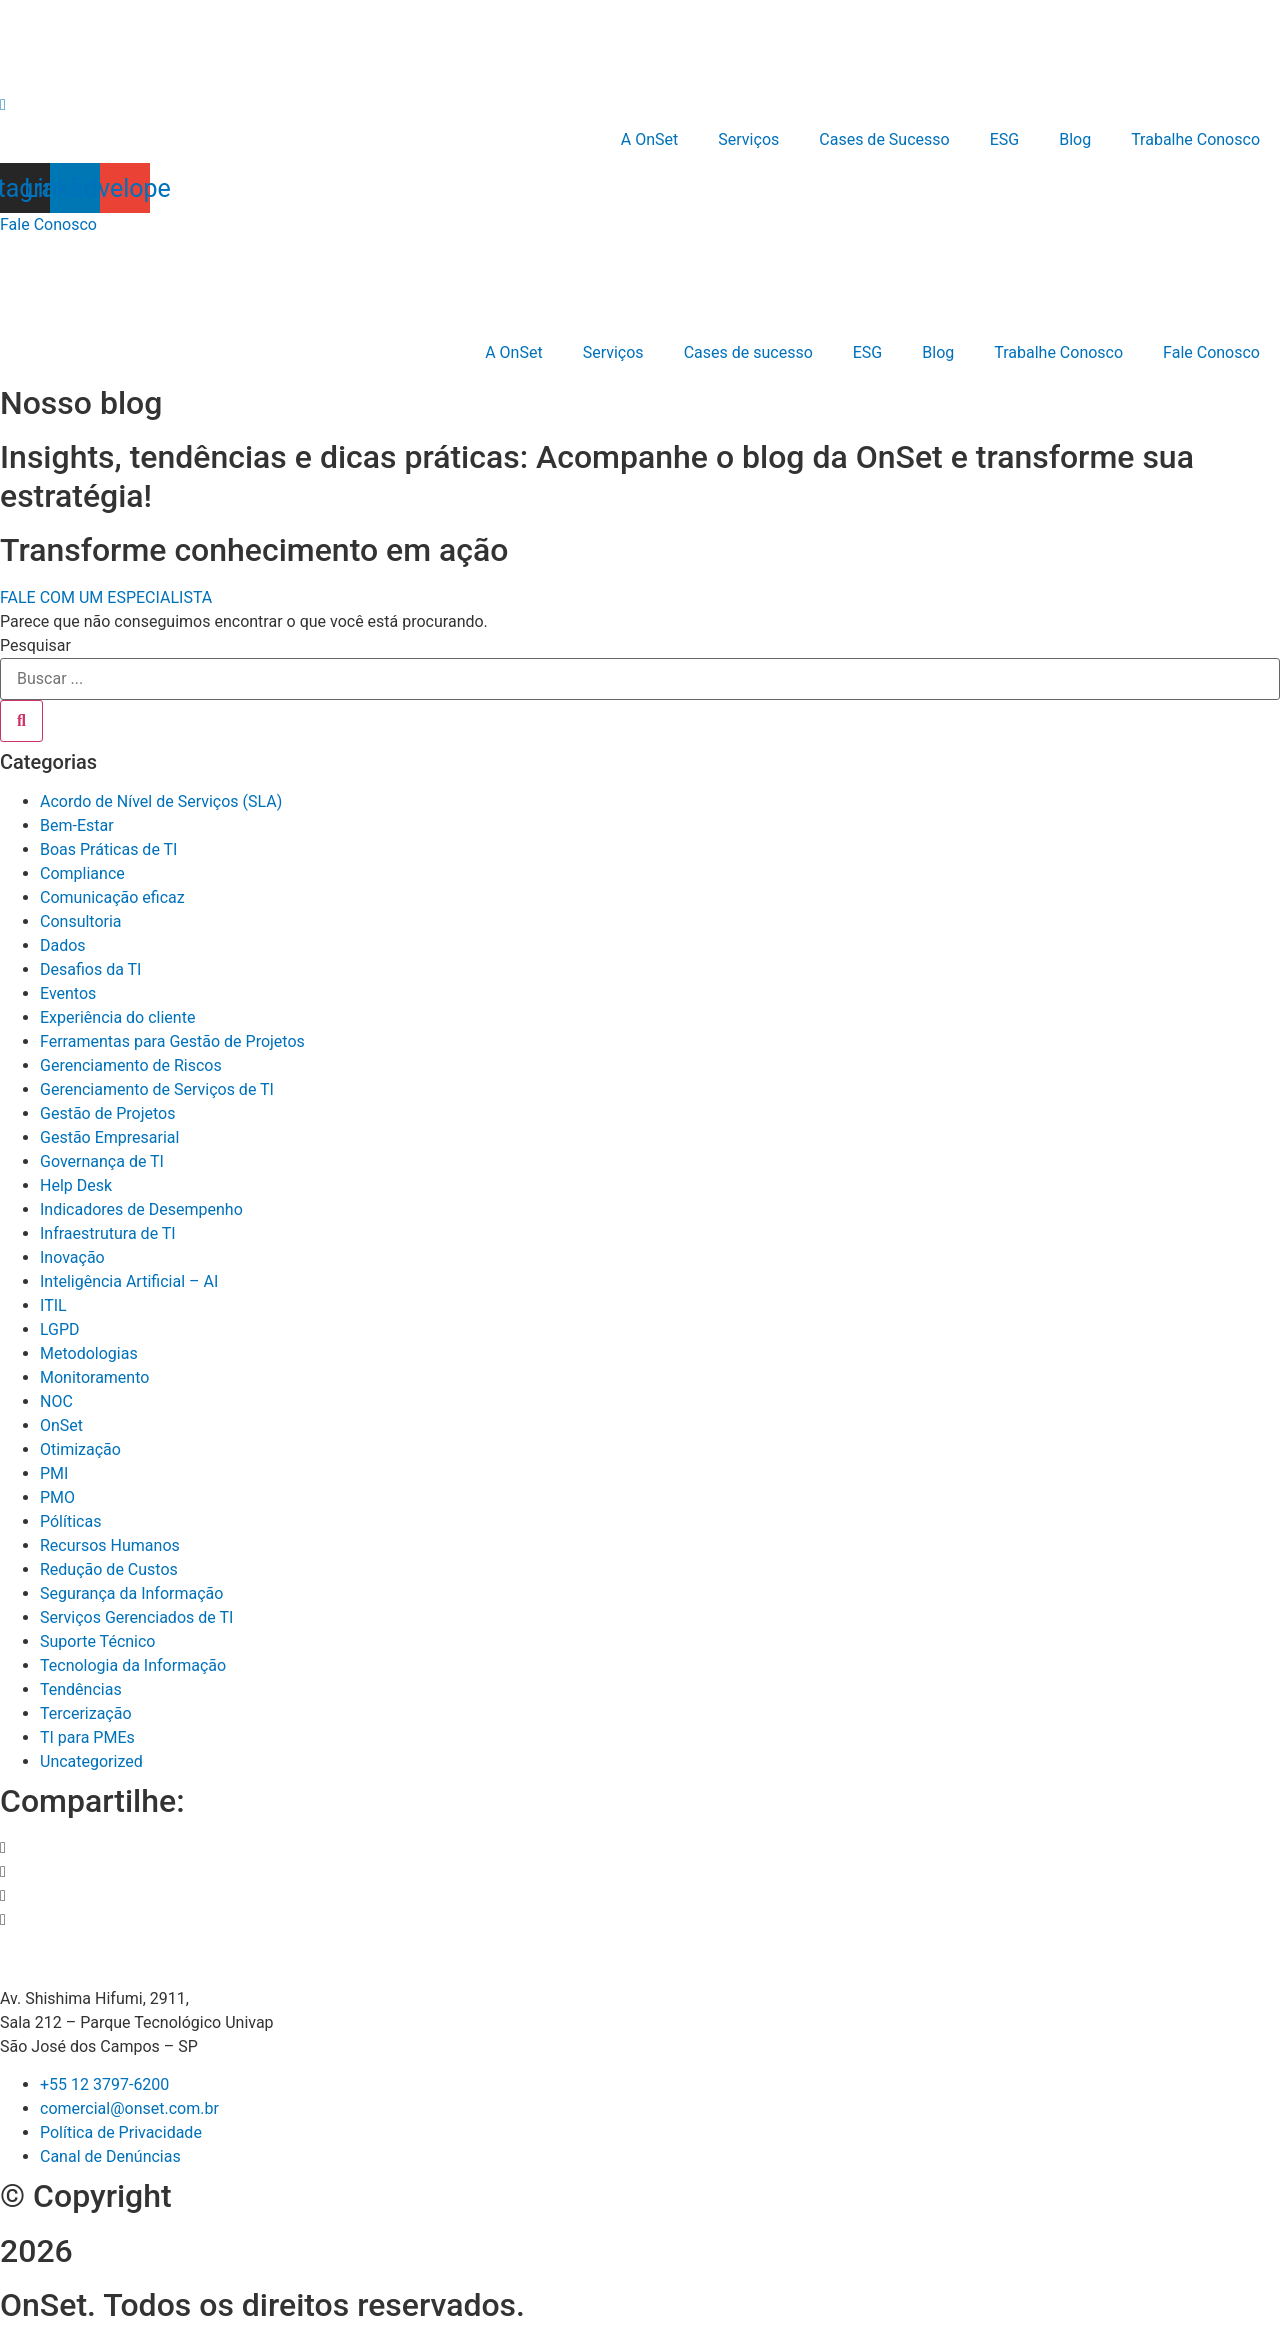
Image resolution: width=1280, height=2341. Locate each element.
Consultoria (81, 921)
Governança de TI (102, 1161)
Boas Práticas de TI (108, 849)
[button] (640, 1848)
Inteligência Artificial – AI (129, 1281)
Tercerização (86, 1713)
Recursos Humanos (110, 1545)
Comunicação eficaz (112, 897)
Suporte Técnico (97, 1641)
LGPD (60, 1329)
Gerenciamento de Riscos (131, 1065)
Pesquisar (35, 646)
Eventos (68, 993)
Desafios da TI (90, 969)
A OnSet (649, 139)
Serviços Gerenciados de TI (136, 1617)
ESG (1005, 139)
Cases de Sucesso (884, 139)
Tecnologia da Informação (133, 1665)
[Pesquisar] (21, 721)
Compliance (82, 873)
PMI (54, 1473)
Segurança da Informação (131, 1593)
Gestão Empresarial (109, 1137)
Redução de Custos (109, 1569)
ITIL (53, 1305)
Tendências (81, 1689)
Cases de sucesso (748, 352)
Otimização (80, 1449)
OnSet (61, 1425)
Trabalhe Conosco (1195, 139)
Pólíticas (70, 1521)
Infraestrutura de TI (108, 1233)
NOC (56, 1401)
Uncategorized (91, 1761)
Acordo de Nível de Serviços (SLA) (161, 801)
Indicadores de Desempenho (141, 1209)
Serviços (748, 139)
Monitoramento (94, 1377)
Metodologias (89, 1353)
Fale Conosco (1211, 352)
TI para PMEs (87, 1737)
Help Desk (76, 1185)
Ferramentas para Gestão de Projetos (172, 1041)
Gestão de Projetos (107, 1113)
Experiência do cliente (117, 1017)
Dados (63, 945)
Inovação (72, 1257)
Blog (1075, 139)
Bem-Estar (77, 825)
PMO (57, 1497)
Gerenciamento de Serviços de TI (157, 1089)
